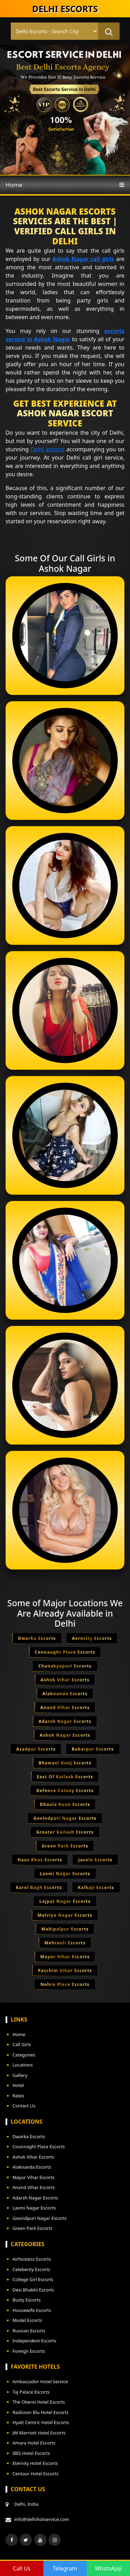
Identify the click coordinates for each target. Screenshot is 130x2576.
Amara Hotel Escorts (33, 2443)
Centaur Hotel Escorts (35, 2473)
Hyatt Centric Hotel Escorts (40, 2422)
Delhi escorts (47, 449)
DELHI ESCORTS (65, 9)
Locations (22, 2065)
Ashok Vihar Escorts (33, 2157)
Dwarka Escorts (28, 2136)
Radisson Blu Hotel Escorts (40, 2412)
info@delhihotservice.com (41, 2519)
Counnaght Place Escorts (38, 2146)
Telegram (65, 2568)
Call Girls (21, 2044)
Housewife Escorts (31, 2310)
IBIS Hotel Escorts (31, 2453)
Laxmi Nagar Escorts (34, 2208)
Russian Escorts (28, 2331)
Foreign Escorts (28, 2351)
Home (14, 185)
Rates (18, 2096)
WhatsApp (108, 2568)
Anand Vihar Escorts (33, 2187)
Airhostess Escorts (31, 2259)
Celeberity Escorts (31, 2269)
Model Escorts (27, 2320)
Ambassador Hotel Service (40, 2381)
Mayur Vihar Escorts (33, 2177)
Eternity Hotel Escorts (35, 2463)
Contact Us (23, 2106)
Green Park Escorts (32, 2228)
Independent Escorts (34, 2341)
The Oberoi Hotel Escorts (38, 2402)
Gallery (19, 2075)
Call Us (22, 2568)
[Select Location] (54, 31)
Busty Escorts (26, 2300)
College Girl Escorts (32, 2279)
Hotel (18, 2085)
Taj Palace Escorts (31, 2392)
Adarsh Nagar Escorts (35, 2198)
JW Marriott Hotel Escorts (39, 2433)
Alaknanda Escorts (31, 2167)
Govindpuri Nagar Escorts (39, 2218)
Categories (23, 2055)
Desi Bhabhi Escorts (33, 2290)
